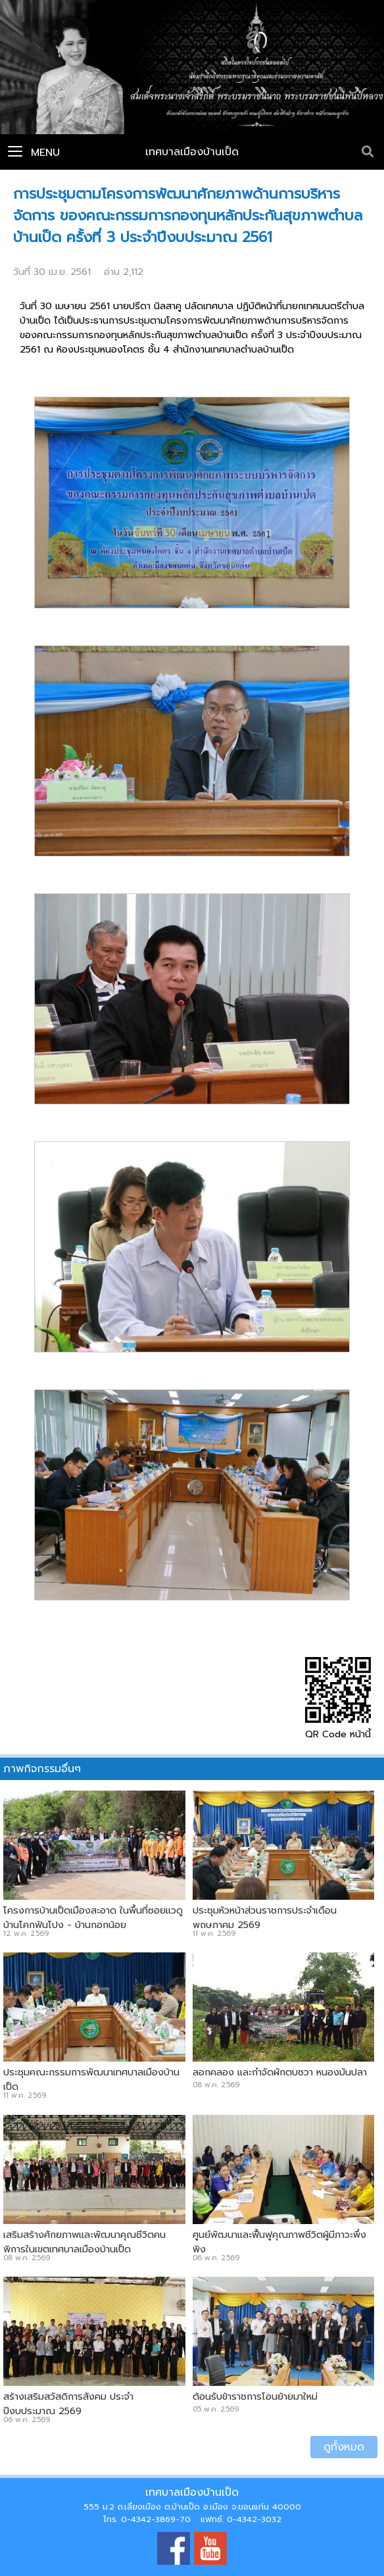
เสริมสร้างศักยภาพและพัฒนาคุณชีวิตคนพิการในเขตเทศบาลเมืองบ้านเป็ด (84, 2241)
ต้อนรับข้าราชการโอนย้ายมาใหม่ (255, 2396)
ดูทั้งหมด (344, 2447)
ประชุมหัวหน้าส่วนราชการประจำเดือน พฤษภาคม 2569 (265, 1917)
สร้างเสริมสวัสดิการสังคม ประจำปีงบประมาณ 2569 (68, 2403)
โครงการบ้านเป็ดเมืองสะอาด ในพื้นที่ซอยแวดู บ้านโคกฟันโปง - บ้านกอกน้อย (93, 1917)
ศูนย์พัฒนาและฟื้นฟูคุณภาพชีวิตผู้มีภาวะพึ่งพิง (279, 2241)
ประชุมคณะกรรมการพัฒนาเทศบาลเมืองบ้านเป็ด (91, 2079)
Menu (34, 153)
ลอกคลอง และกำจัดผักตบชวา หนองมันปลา (280, 2072)
